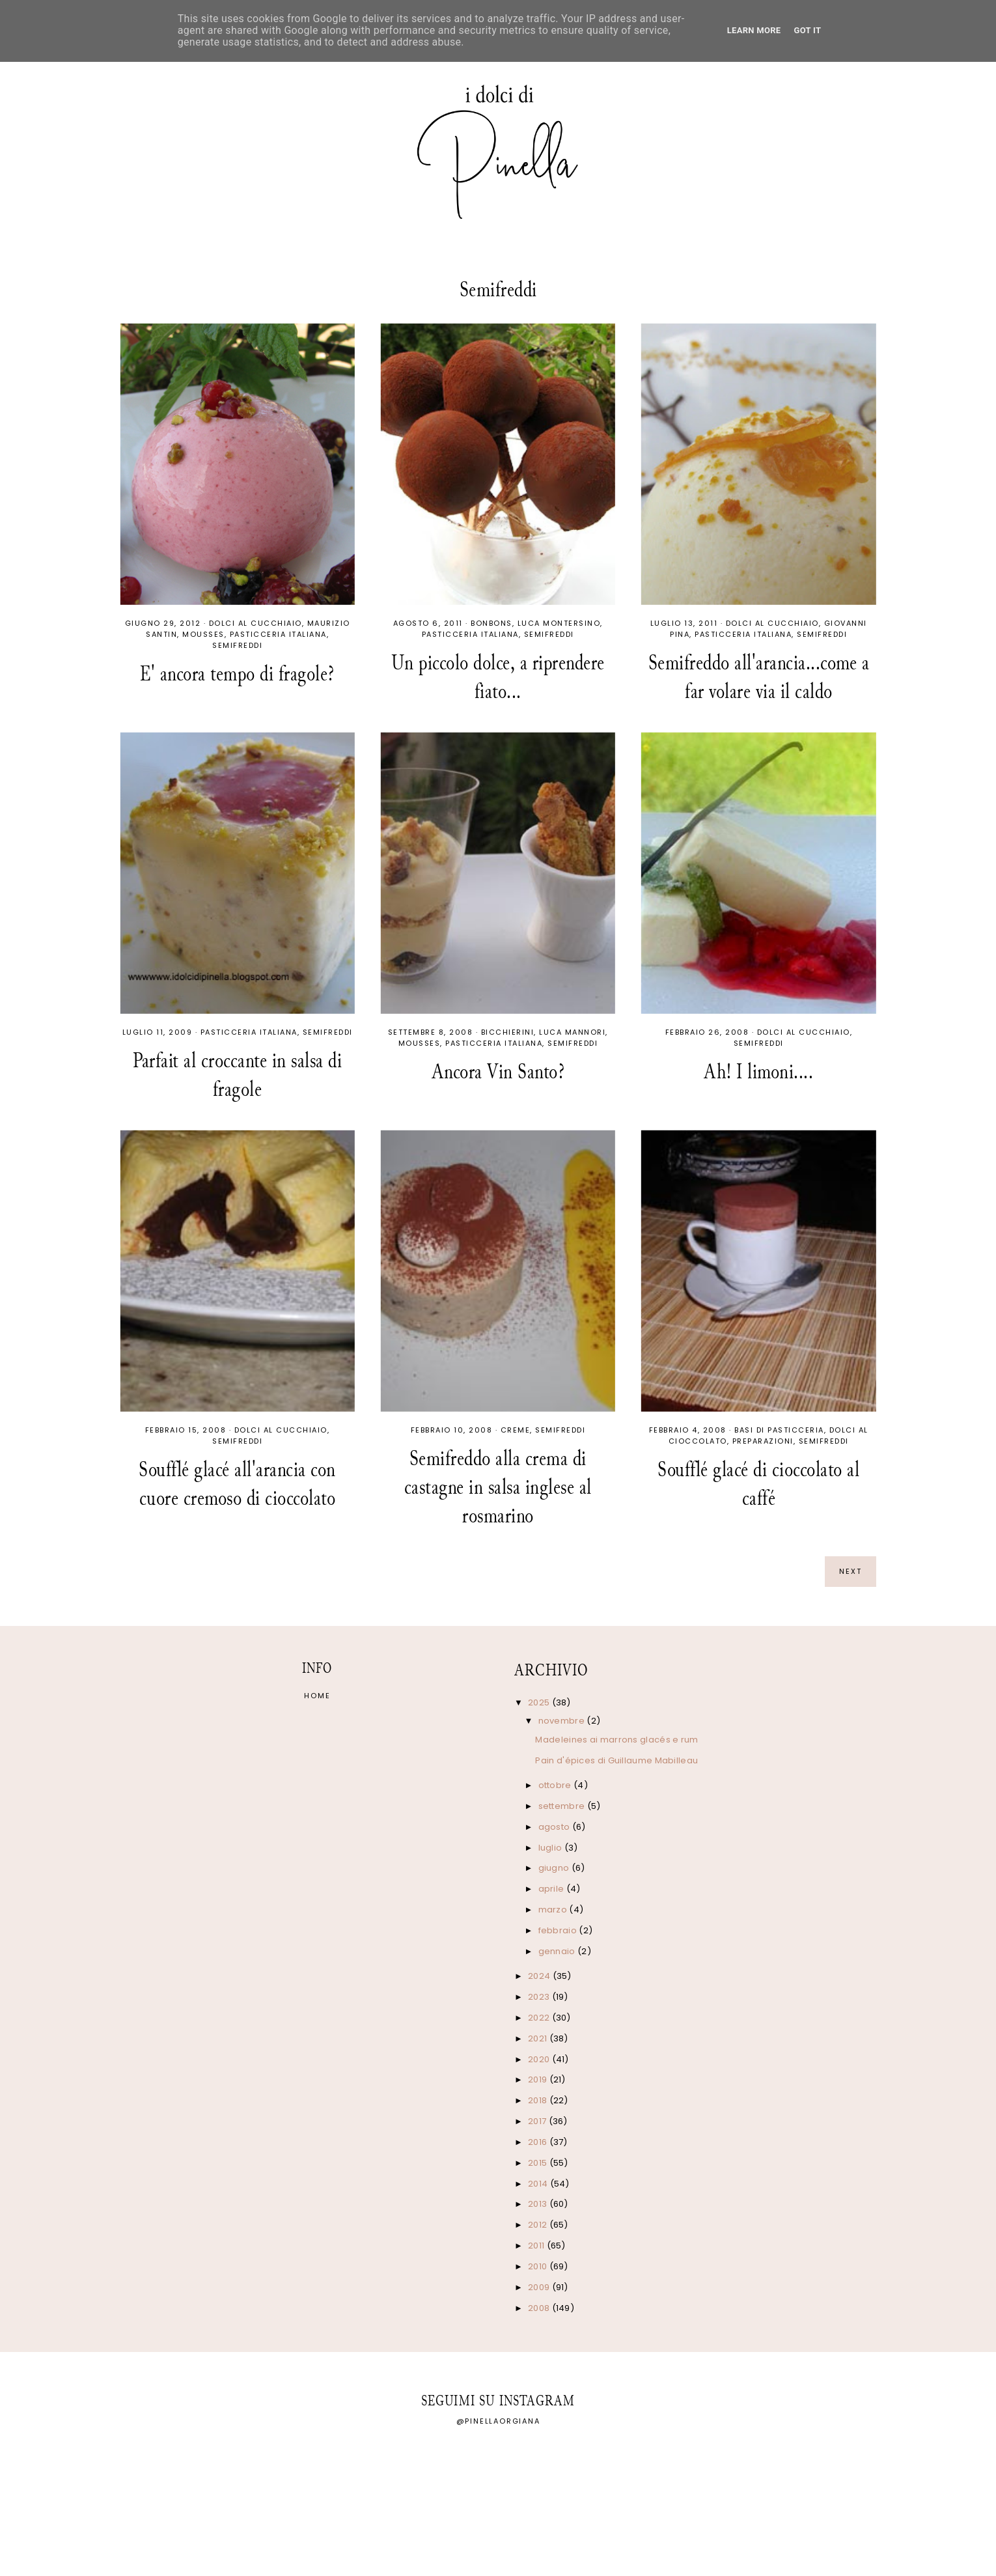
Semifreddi (237, 645)
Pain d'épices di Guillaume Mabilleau (616, 1760)
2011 (537, 2245)
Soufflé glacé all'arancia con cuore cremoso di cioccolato (237, 1484)
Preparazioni (763, 1441)
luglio (551, 1847)
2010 (538, 2266)
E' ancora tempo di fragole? (237, 673)
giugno (555, 1868)
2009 (540, 2287)
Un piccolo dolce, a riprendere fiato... (498, 677)
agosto (555, 1827)
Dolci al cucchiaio (255, 623)
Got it (807, 30)
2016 (538, 2142)
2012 (538, 2225)
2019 (538, 2079)
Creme (516, 1430)
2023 (540, 1997)
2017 (538, 2121)
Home (317, 1695)
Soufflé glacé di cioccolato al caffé (758, 1484)
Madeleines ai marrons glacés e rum (616, 1739)
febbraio (558, 1930)
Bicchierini (507, 1032)
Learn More (754, 30)
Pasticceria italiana (278, 634)
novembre (562, 1721)
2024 (540, 1976)
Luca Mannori (572, 1032)
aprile (552, 1889)
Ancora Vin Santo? (498, 1071)
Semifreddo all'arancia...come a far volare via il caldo (759, 677)
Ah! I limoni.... (758, 1071)
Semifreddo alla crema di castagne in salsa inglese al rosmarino (498, 1487)
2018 (538, 2100)
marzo (554, 1909)
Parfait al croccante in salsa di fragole (237, 1075)
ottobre (556, 1785)
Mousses (203, 634)
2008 (540, 2308)
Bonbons (491, 623)
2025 (540, 1702)
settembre (562, 1806)
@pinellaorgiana (498, 2421)
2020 (540, 2059)
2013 (538, 2204)
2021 (538, 2038)
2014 (539, 2183)
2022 (540, 2017)
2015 (538, 2163)
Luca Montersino (559, 623)
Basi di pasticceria (779, 1430)
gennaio (557, 1951)
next (850, 1571)
